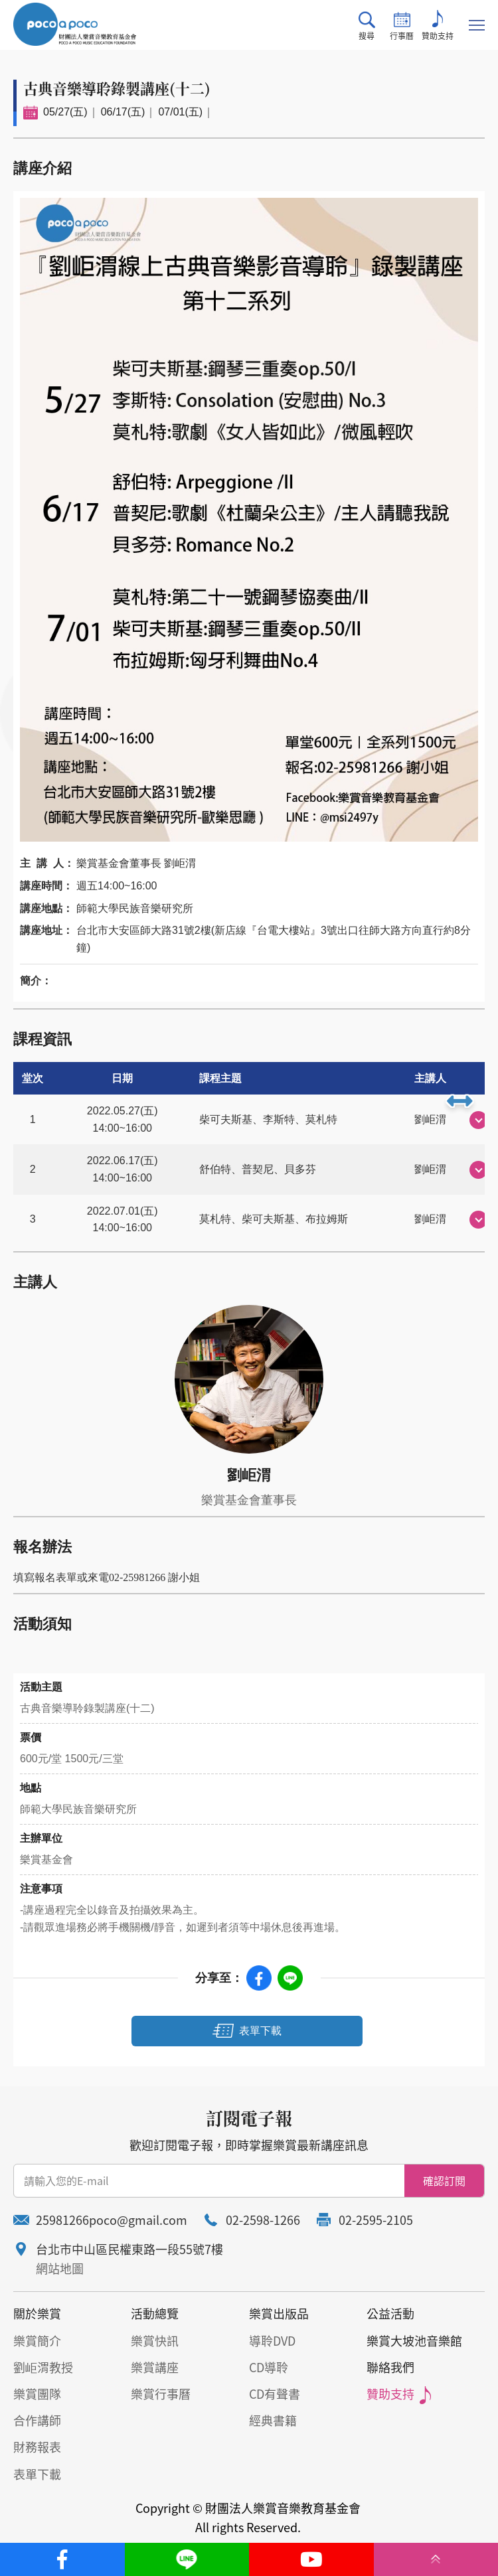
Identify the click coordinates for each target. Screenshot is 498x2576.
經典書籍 (273, 2420)
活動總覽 (155, 2313)
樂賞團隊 (37, 2394)
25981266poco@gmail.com (111, 2220)
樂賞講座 (155, 2367)
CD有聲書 (274, 2394)
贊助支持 (438, 26)
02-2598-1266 (263, 2220)
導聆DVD (272, 2340)
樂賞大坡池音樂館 (414, 2340)
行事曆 (402, 26)
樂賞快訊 (155, 2340)
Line (290, 1978)
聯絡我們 (390, 2367)
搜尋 (367, 26)
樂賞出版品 (279, 2313)
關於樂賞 (37, 2313)
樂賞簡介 (37, 2340)
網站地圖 (60, 2268)
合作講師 (37, 2420)
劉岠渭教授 (43, 2367)
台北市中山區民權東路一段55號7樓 (129, 2249)
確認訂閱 (444, 2180)
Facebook (259, 1978)
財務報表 (37, 2447)
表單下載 (260, 2030)
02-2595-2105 (376, 2220)
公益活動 (390, 2313)
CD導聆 (268, 2367)
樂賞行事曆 (161, 2394)
